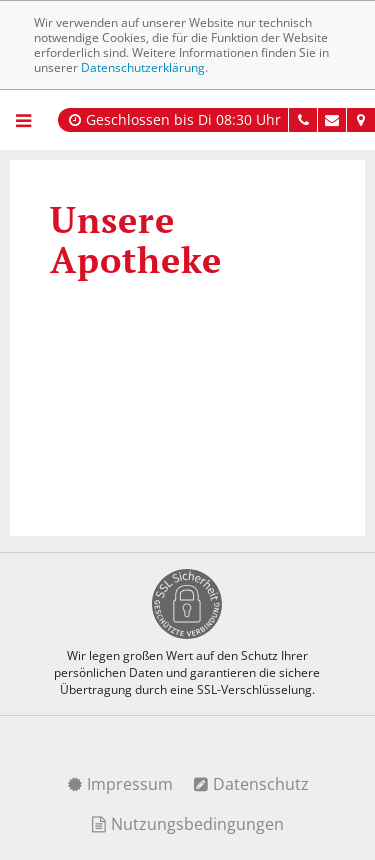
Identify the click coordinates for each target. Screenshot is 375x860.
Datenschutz (251, 784)
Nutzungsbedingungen (187, 824)
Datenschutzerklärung (143, 67)
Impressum (120, 784)
